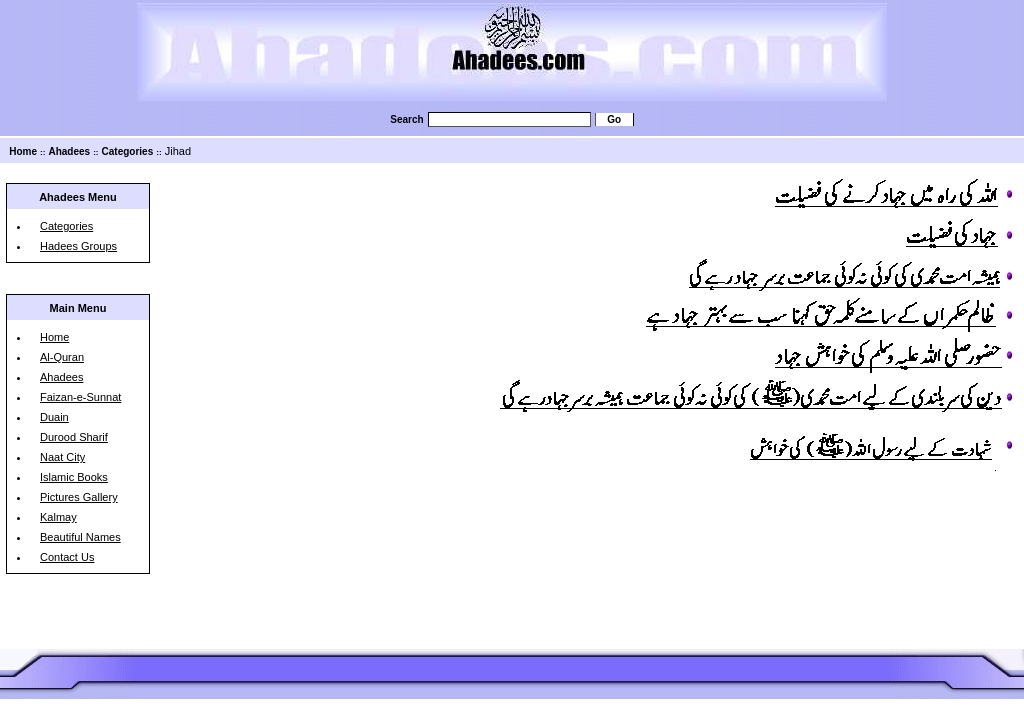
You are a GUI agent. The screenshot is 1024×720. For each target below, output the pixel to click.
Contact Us (67, 557)
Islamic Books (74, 477)
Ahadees (69, 151)
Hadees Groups (78, 246)
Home (23, 151)
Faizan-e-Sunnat (80, 397)
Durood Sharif (74, 437)
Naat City (62, 457)
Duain (54, 417)
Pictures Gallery (79, 497)
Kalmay (58, 517)
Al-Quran (62, 357)
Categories (128, 151)
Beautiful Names (80, 537)
